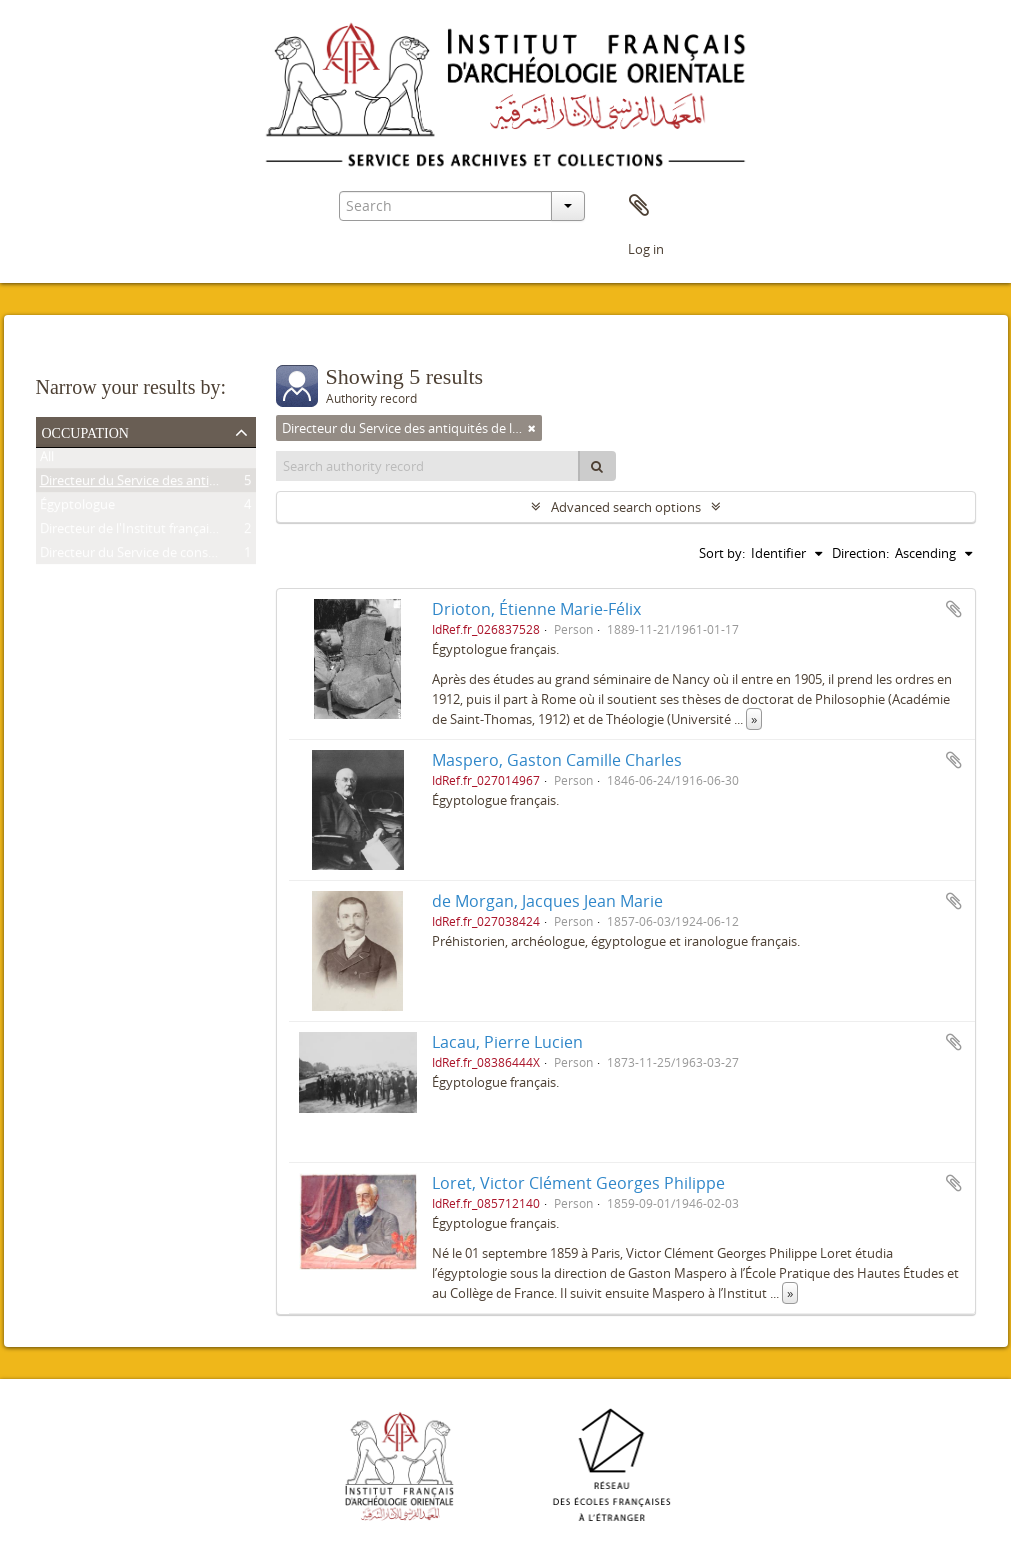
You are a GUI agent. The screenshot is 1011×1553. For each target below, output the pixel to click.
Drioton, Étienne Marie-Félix (536, 609)
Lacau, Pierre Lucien (507, 1042)
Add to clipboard (954, 609)
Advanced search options (626, 507)
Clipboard (639, 206)
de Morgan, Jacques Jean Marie (547, 901)
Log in (646, 249)
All (47, 460)
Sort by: (722, 553)
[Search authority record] (428, 466)
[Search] (597, 466)
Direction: (860, 553)
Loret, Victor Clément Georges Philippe (578, 1183)
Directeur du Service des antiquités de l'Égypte (177, 484)
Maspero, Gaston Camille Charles (557, 760)
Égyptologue (77, 508)
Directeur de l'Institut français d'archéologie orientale (197, 532)
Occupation (85, 431)
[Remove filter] (532, 428)
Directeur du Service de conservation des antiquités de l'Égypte (226, 556)
